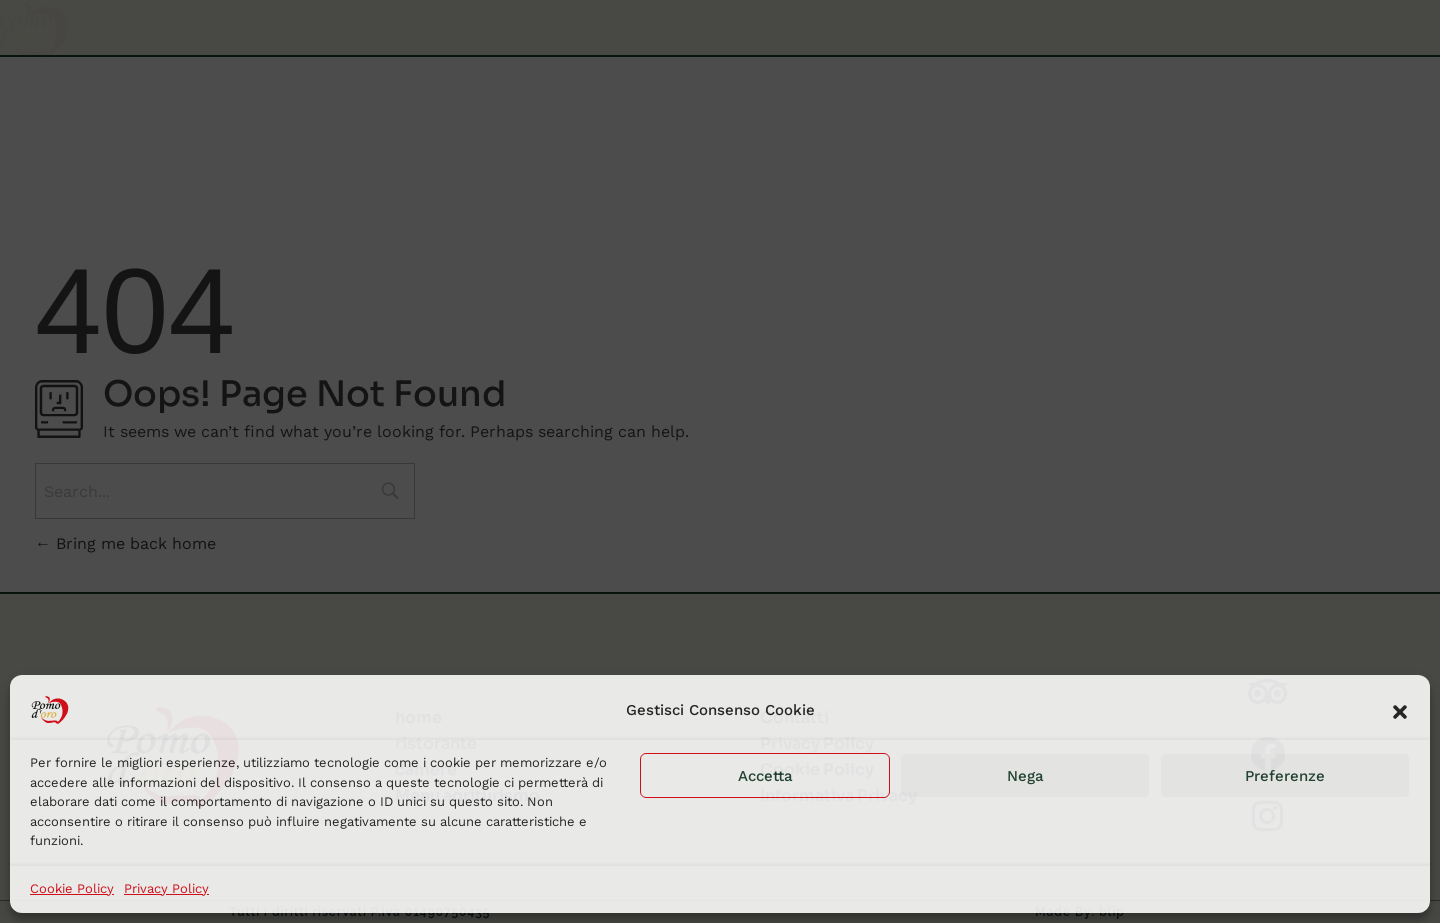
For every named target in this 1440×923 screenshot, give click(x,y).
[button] (1400, 710)
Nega (1025, 776)
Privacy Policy (166, 888)
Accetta (765, 776)
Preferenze (1285, 776)
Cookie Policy (72, 888)
